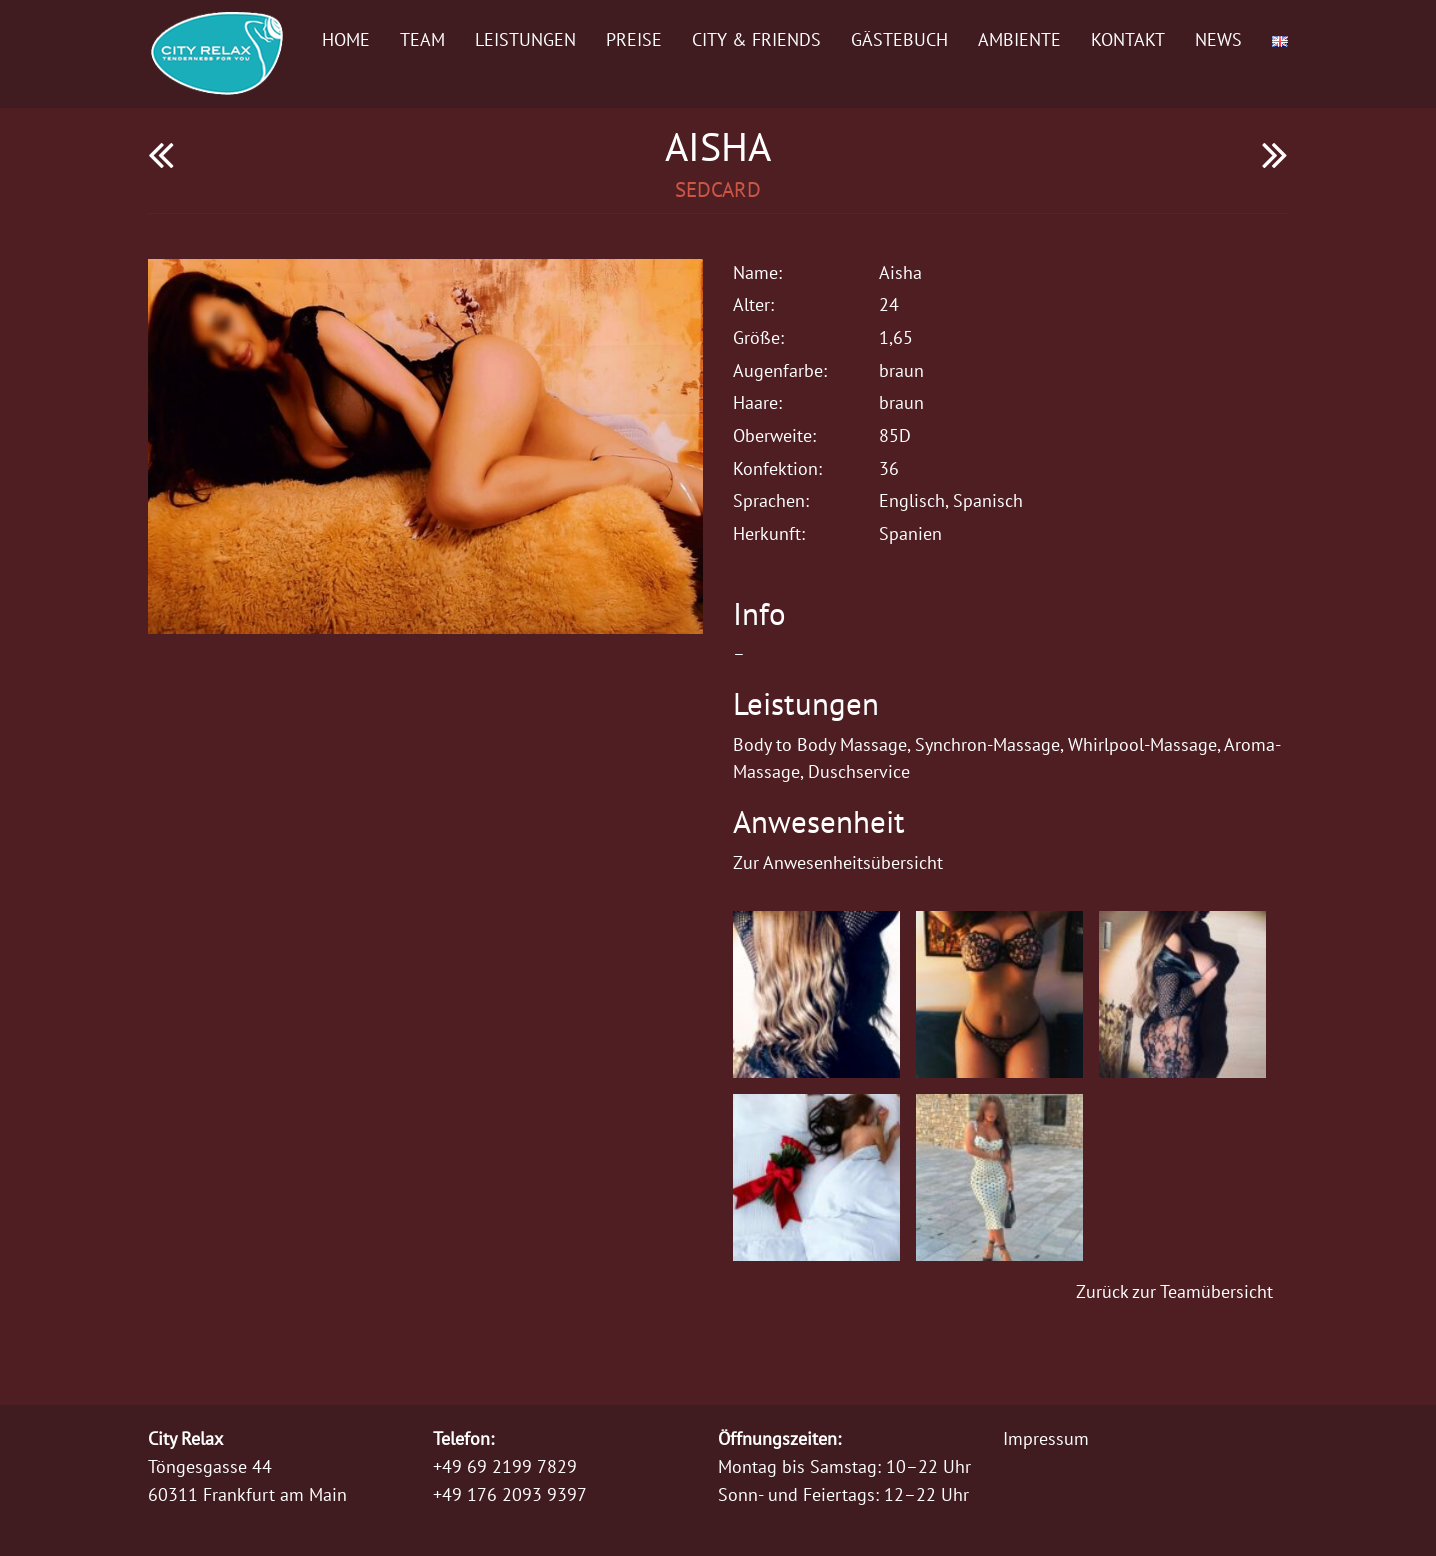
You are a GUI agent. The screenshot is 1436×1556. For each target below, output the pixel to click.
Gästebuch (899, 39)
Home (346, 39)
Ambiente (1019, 39)
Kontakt (1128, 39)
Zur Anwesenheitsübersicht (838, 862)
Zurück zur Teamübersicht (1174, 1291)
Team (422, 39)
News (1218, 39)
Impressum (1046, 1438)
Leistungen (525, 39)
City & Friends (756, 39)
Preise (634, 39)
